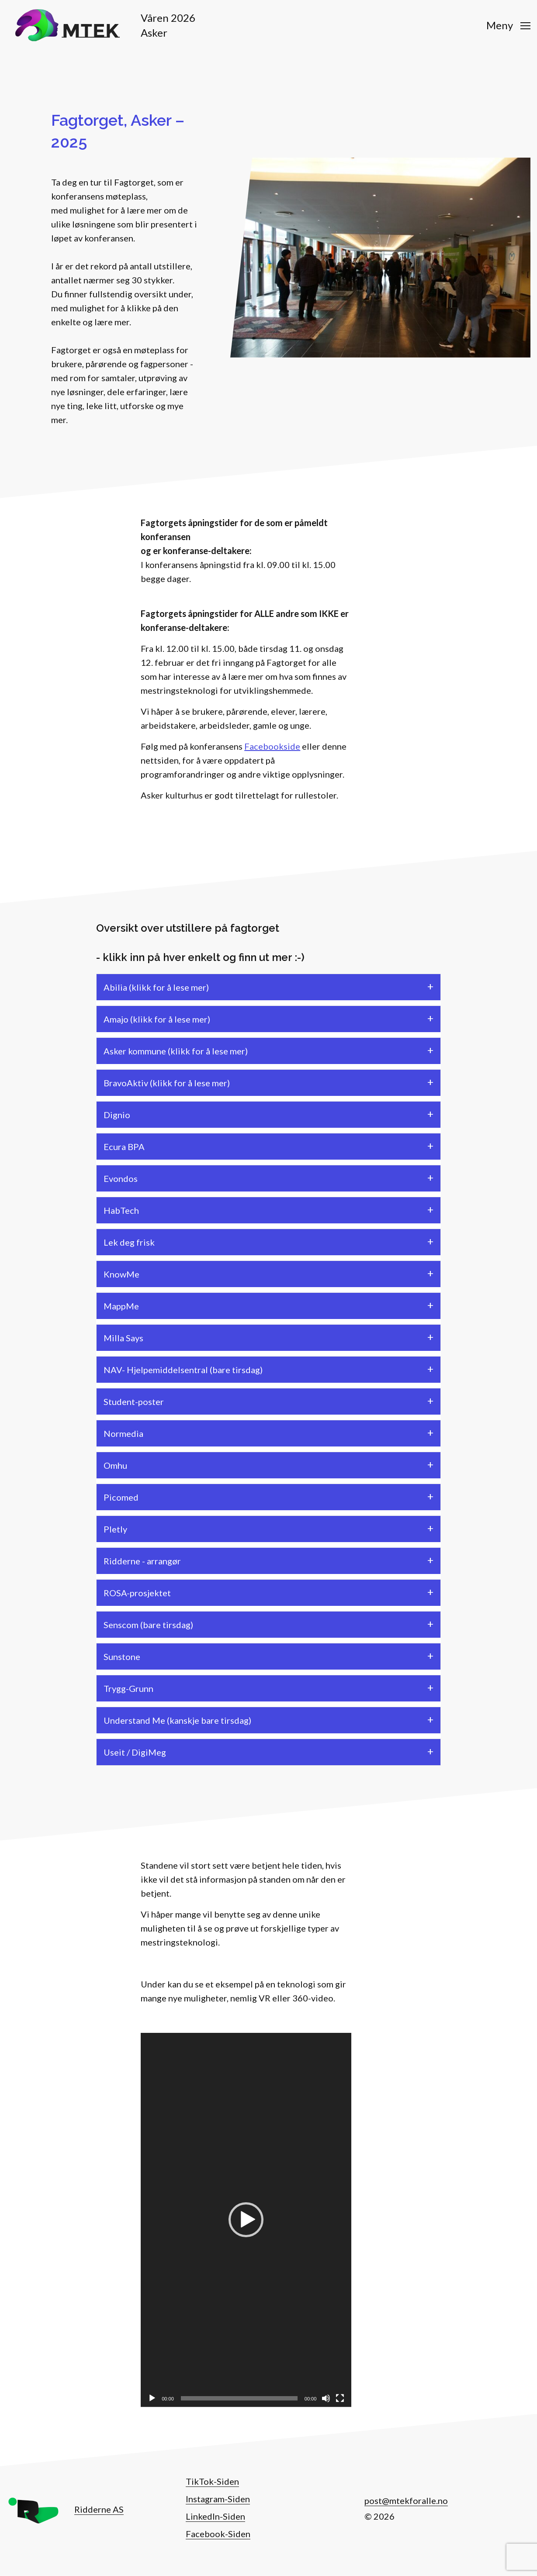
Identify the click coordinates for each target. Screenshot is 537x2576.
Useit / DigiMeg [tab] (135, 1752)
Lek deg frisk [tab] (129, 1242)
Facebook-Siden (218, 2533)
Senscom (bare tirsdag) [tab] (148, 1624)
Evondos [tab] (121, 1178)
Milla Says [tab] (123, 1338)
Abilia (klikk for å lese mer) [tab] (156, 987)
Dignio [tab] (117, 1114)
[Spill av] (152, 2398)
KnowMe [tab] (121, 1274)
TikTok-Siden (212, 2481)
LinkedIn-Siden (215, 2516)
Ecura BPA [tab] (124, 1146)
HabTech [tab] (121, 1210)
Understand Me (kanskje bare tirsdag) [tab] (177, 1720)
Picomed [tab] (121, 1497)
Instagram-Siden (218, 2498)
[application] (246, 2220)
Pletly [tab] (115, 1529)
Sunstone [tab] (122, 1656)
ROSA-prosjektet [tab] (137, 1593)
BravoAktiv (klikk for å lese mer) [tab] (167, 1083)
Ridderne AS (99, 2509)
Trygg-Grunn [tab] (128, 1688)
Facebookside (272, 746)
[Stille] (326, 2398)
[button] (246, 2219)
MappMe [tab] (121, 1306)
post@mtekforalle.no (406, 2500)
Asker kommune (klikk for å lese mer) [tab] (176, 1051)
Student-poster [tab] (134, 1401)
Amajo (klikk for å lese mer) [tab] (157, 1019)
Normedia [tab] (123, 1433)
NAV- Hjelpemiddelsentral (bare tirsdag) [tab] (183, 1369)
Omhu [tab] (115, 1465)
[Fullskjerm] (340, 2398)
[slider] (239, 2398)
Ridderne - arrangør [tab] (142, 1561)
